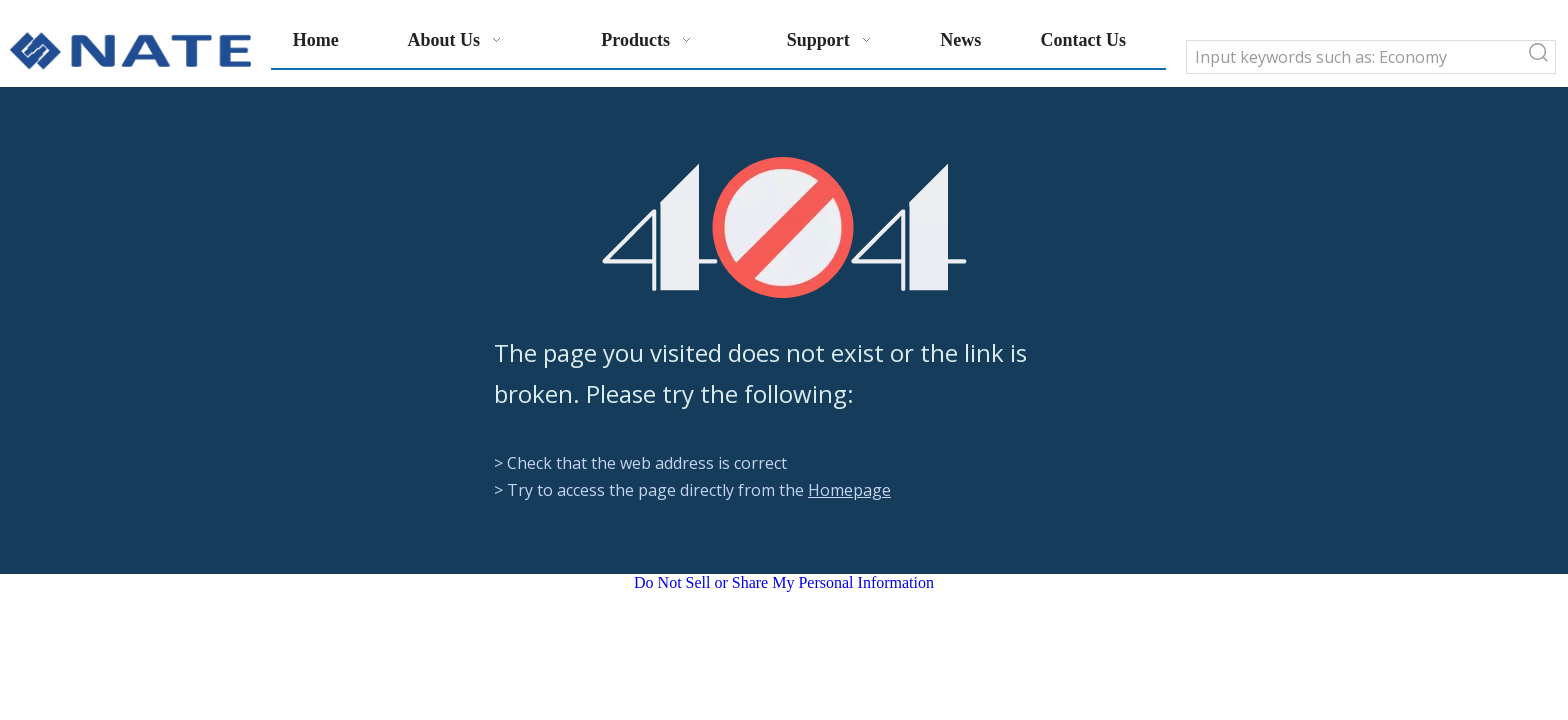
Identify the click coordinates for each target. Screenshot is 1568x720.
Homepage (849, 490)
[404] (784, 227)
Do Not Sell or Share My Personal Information (784, 582)
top (1526, 634)
